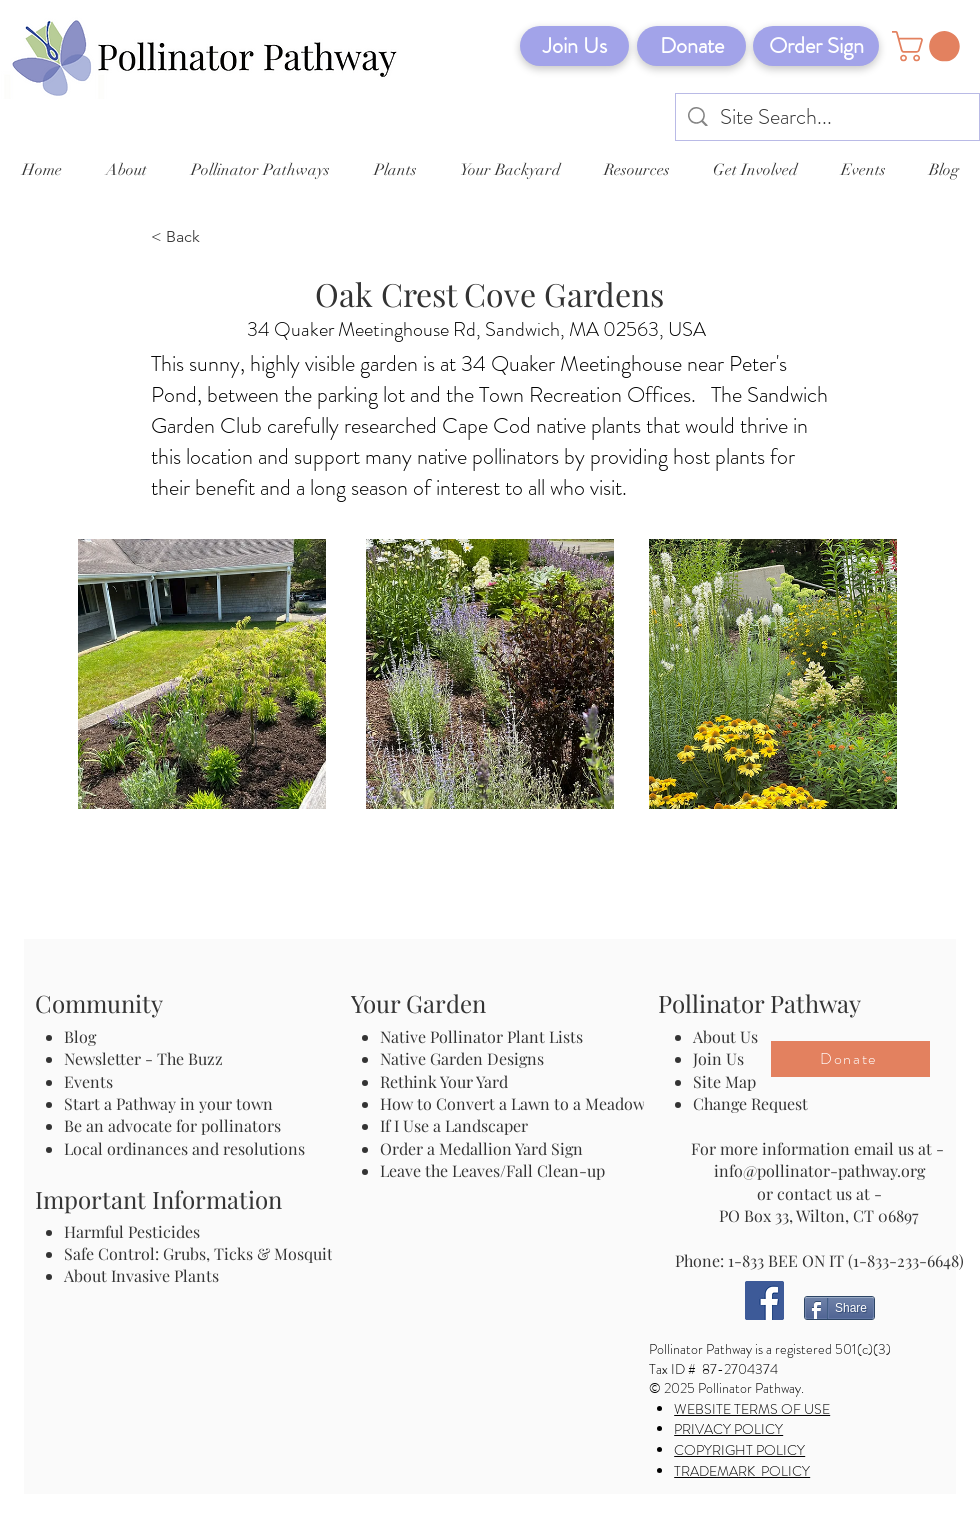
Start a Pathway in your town (168, 1103)
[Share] (839, 1308)
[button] (929, 46)
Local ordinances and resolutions (184, 1148)
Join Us (718, 1058)
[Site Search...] (828, 117)
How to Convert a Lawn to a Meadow (512, 1103)
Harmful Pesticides (132, 1231)
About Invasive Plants (141, 1275)
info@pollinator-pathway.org (819, 1170)
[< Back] (217, 238)
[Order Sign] (816, 46)
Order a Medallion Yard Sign (481, 1148)
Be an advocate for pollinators (172, 1125)
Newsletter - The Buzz (143, 1058)
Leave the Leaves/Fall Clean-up (492, 1170)
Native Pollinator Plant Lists (481, 1036)
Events (88, 1081)
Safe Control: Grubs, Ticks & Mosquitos (206, 1253)
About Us (725, 1036)
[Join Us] (574, 46)
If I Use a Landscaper (454, 1125)
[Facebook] (764, 1300)
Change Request (750, 1103)
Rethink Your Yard (444, 1081)
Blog (84, 1036)
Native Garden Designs (462, 1058)
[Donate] (691, 46)
